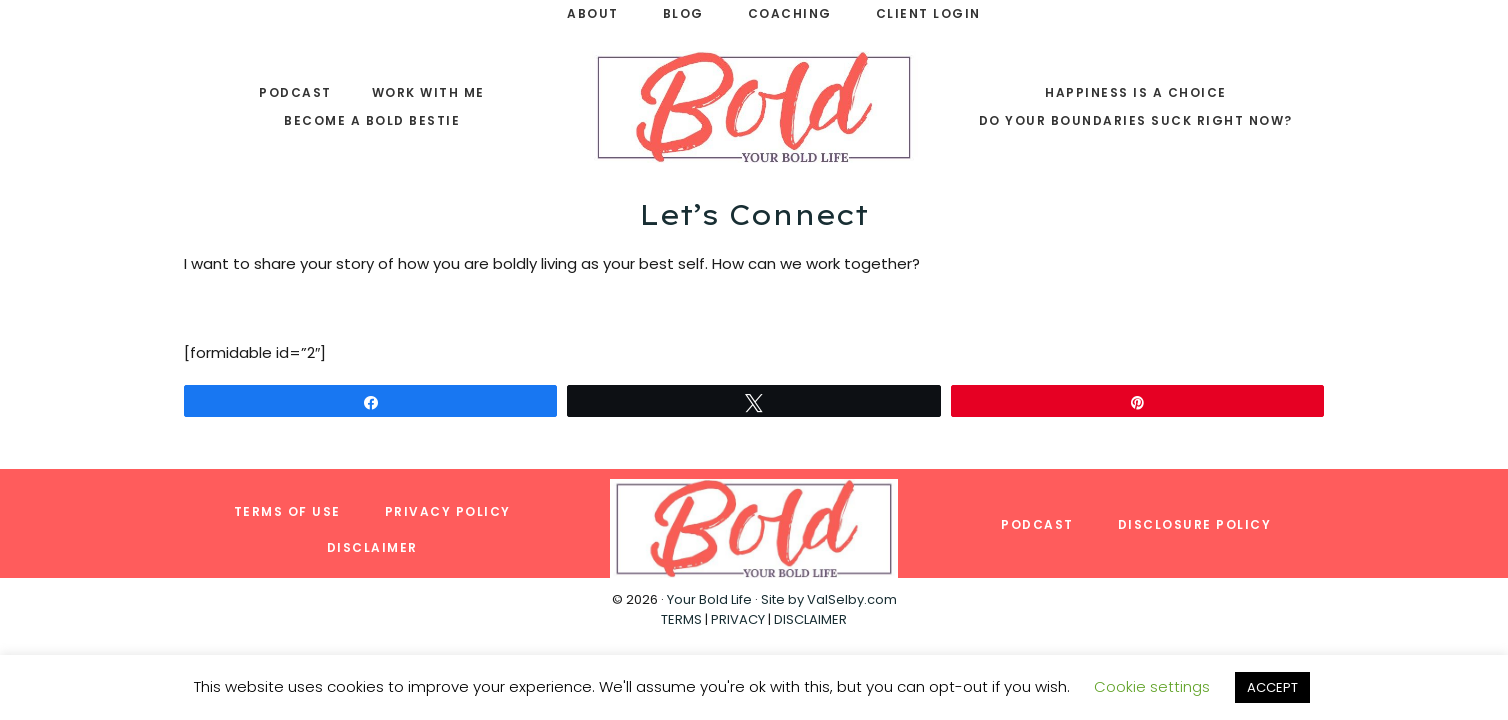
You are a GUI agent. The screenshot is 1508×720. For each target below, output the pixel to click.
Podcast (1037, 524)
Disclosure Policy (1195, 524)
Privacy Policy (448, 511)
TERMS (681, 619)
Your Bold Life (709, 599)
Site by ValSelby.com (829, 599)
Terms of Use (287, 511)
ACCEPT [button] (1272, 687)
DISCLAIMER (810, 619)
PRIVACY (738, 619)
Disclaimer (372, 547)
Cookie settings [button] (1152, 686)
